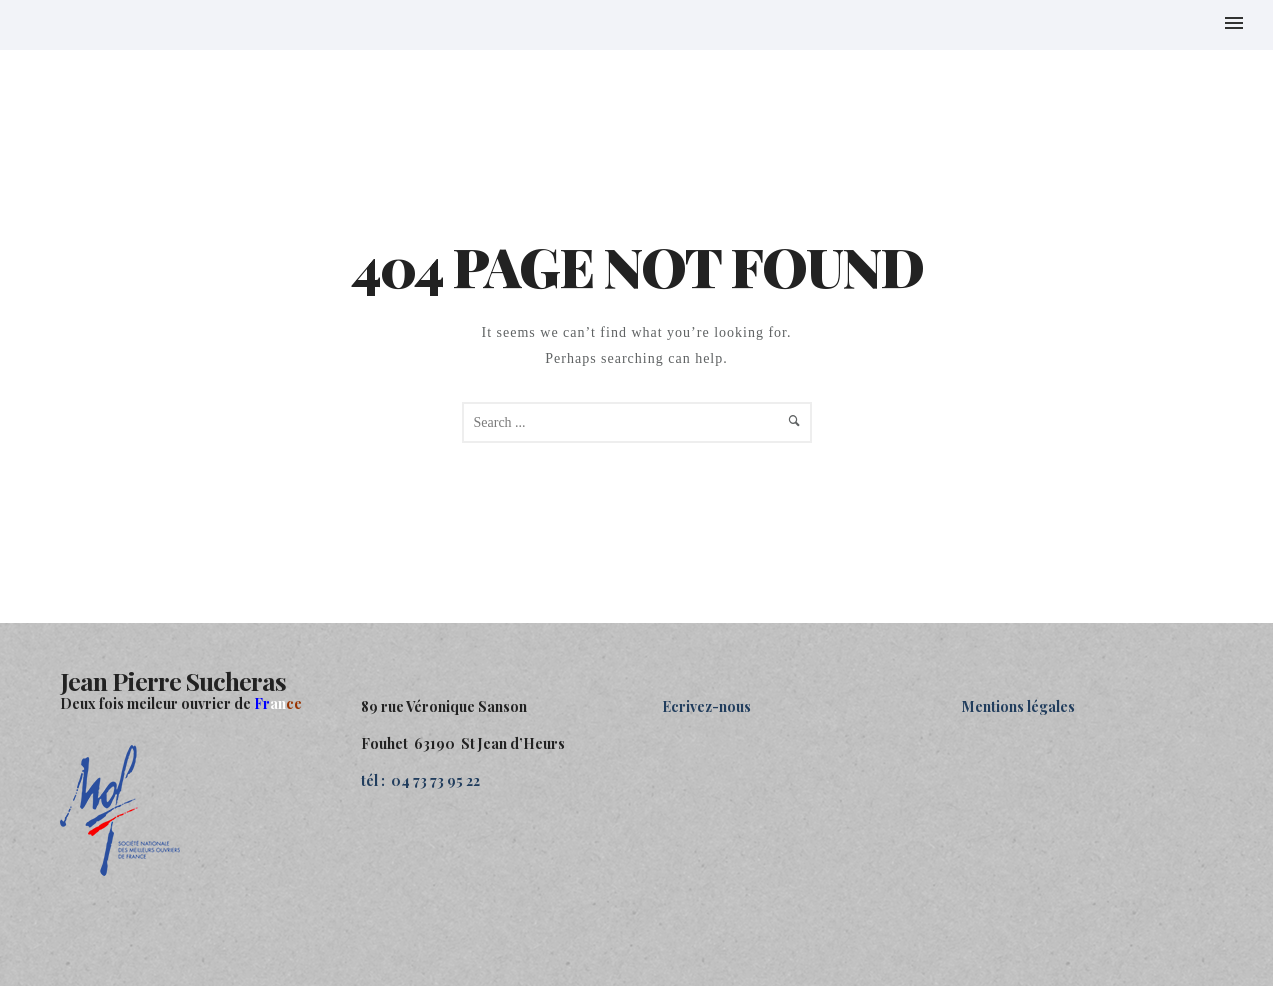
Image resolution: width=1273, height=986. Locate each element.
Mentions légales (1018, 706)
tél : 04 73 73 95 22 (420, 780)
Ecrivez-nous (706, 706)
